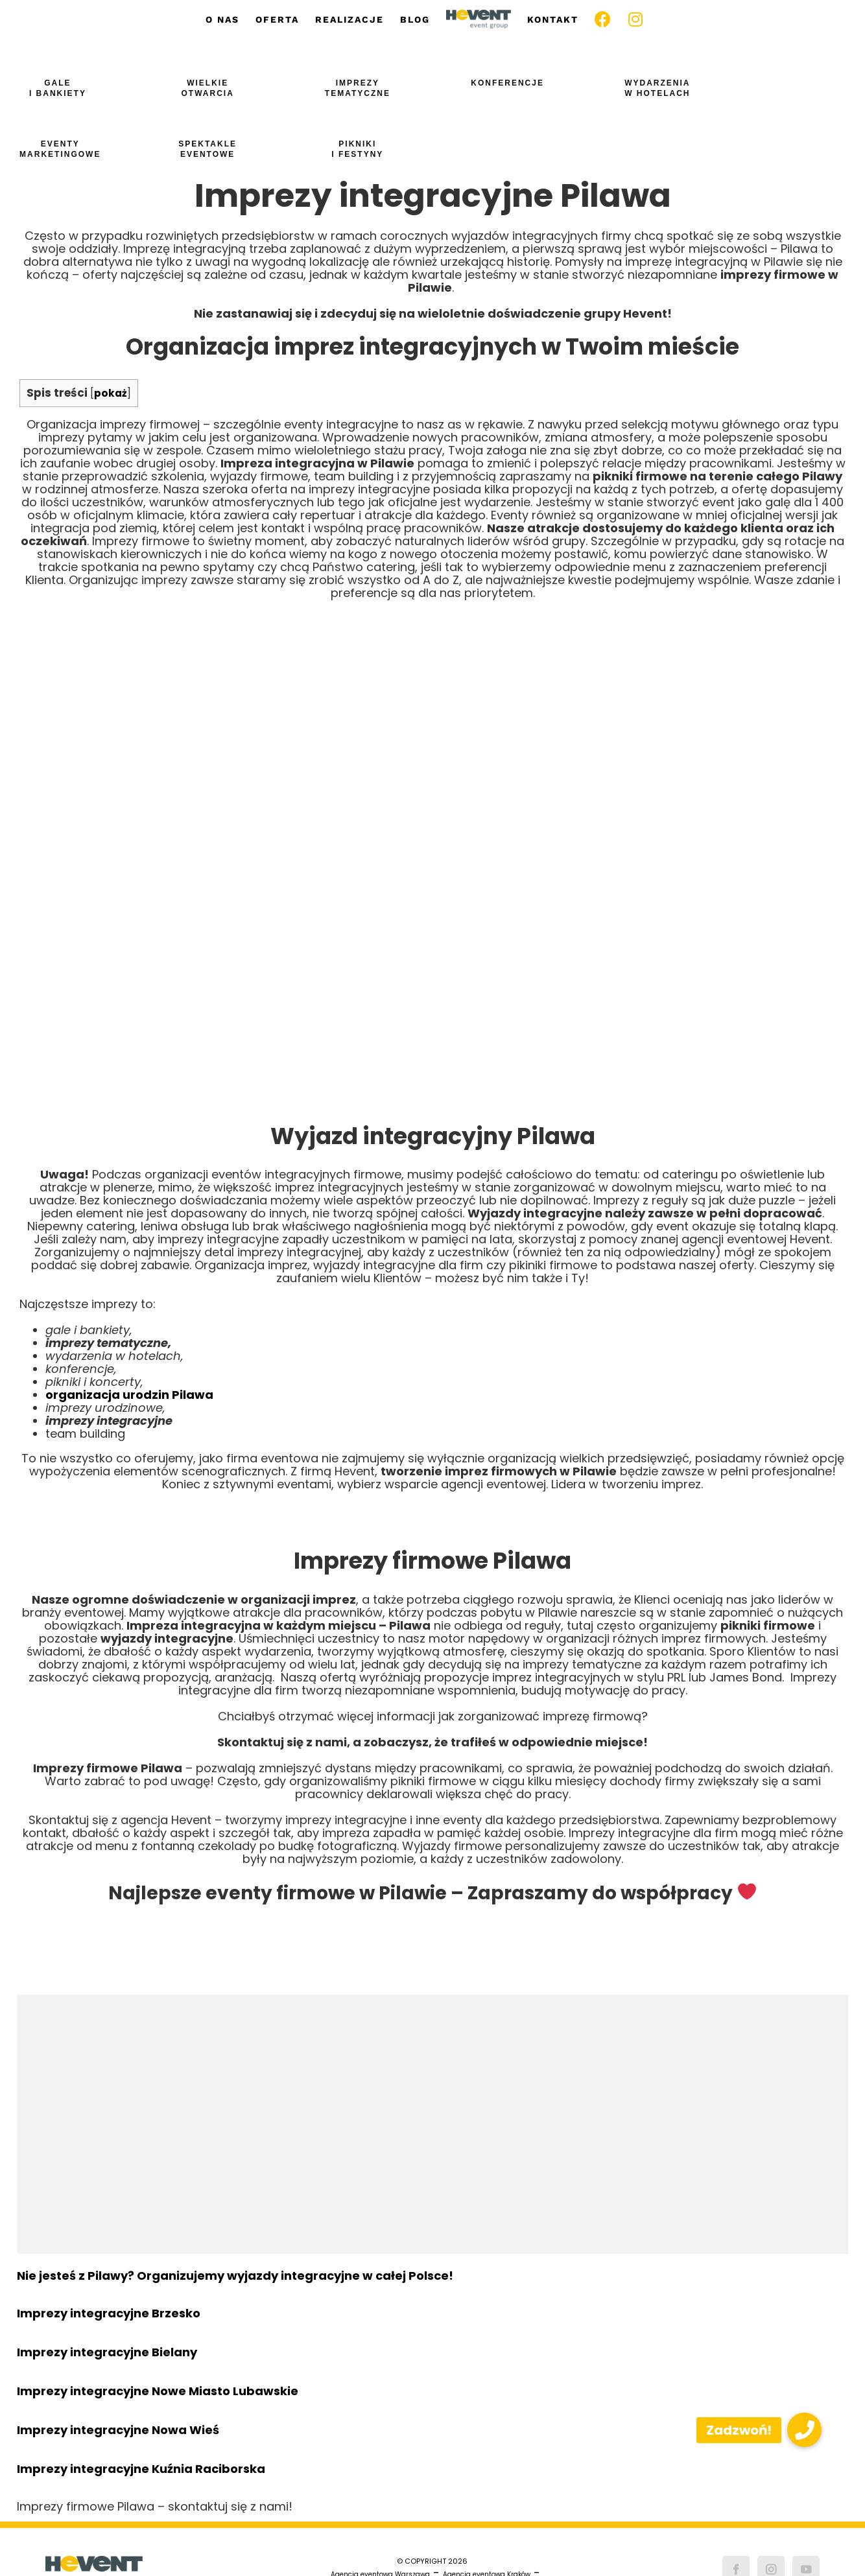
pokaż (110, 393)
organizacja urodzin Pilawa (129, 1395)
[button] (804, 2430)
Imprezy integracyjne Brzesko (108, 2313)
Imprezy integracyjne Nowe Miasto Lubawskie (157, 2391)
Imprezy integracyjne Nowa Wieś (118, 2430)
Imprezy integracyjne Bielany (107, 2352)
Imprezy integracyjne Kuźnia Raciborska (141, 2469)
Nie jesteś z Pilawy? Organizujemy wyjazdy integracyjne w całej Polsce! (235, 2275)
